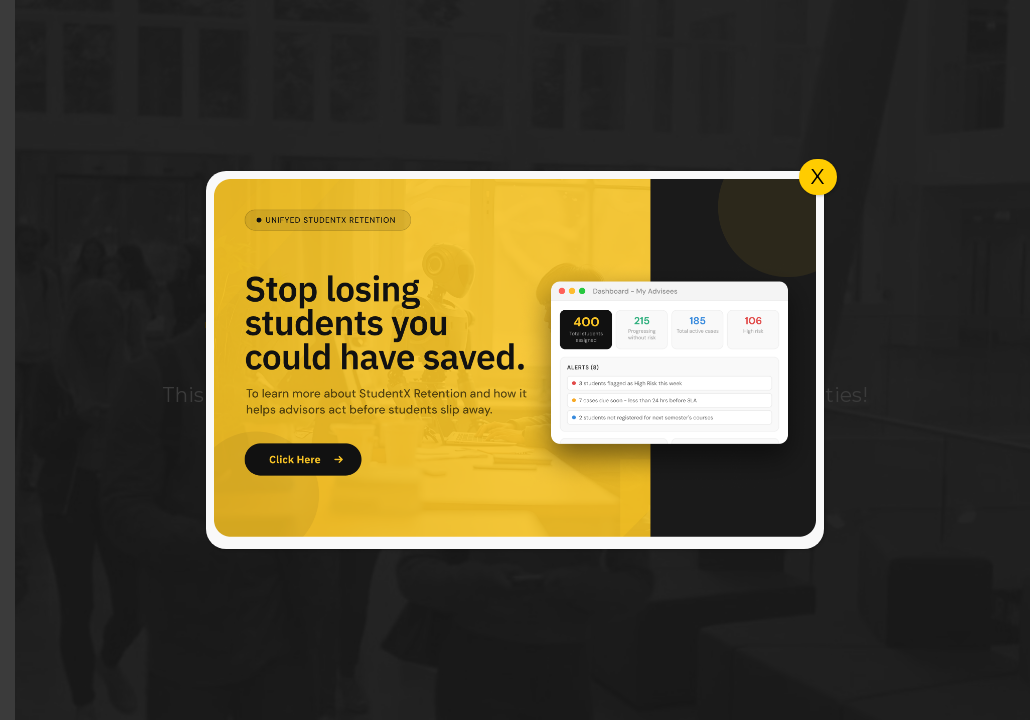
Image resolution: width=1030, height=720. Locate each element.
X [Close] (817, 176)
